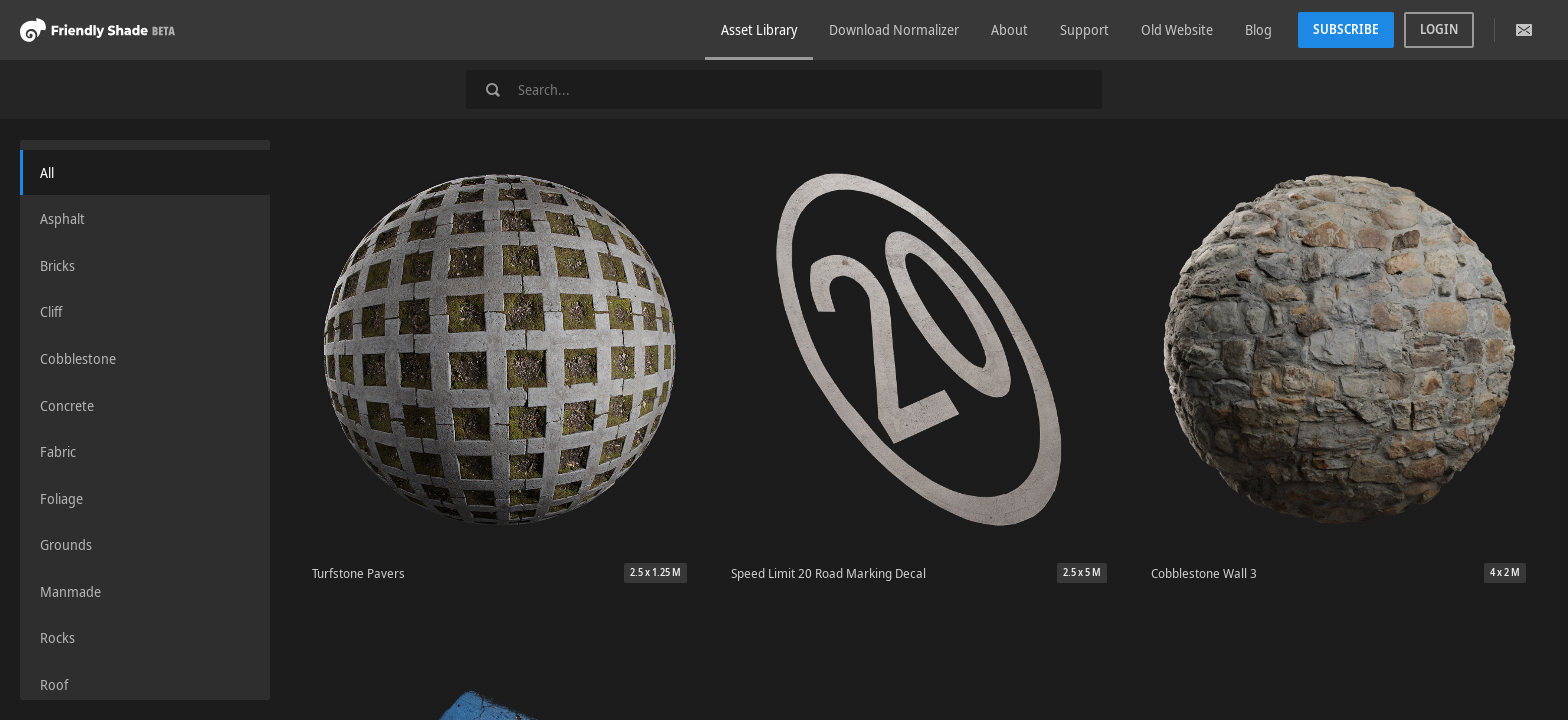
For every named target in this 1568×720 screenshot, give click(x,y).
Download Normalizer (894, 29)
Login (1439, 29)
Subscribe (1346, 29)
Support (1084, 29)
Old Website (1177, 29)
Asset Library (759, 29)
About (1009, 29)
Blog (1258, 29)
